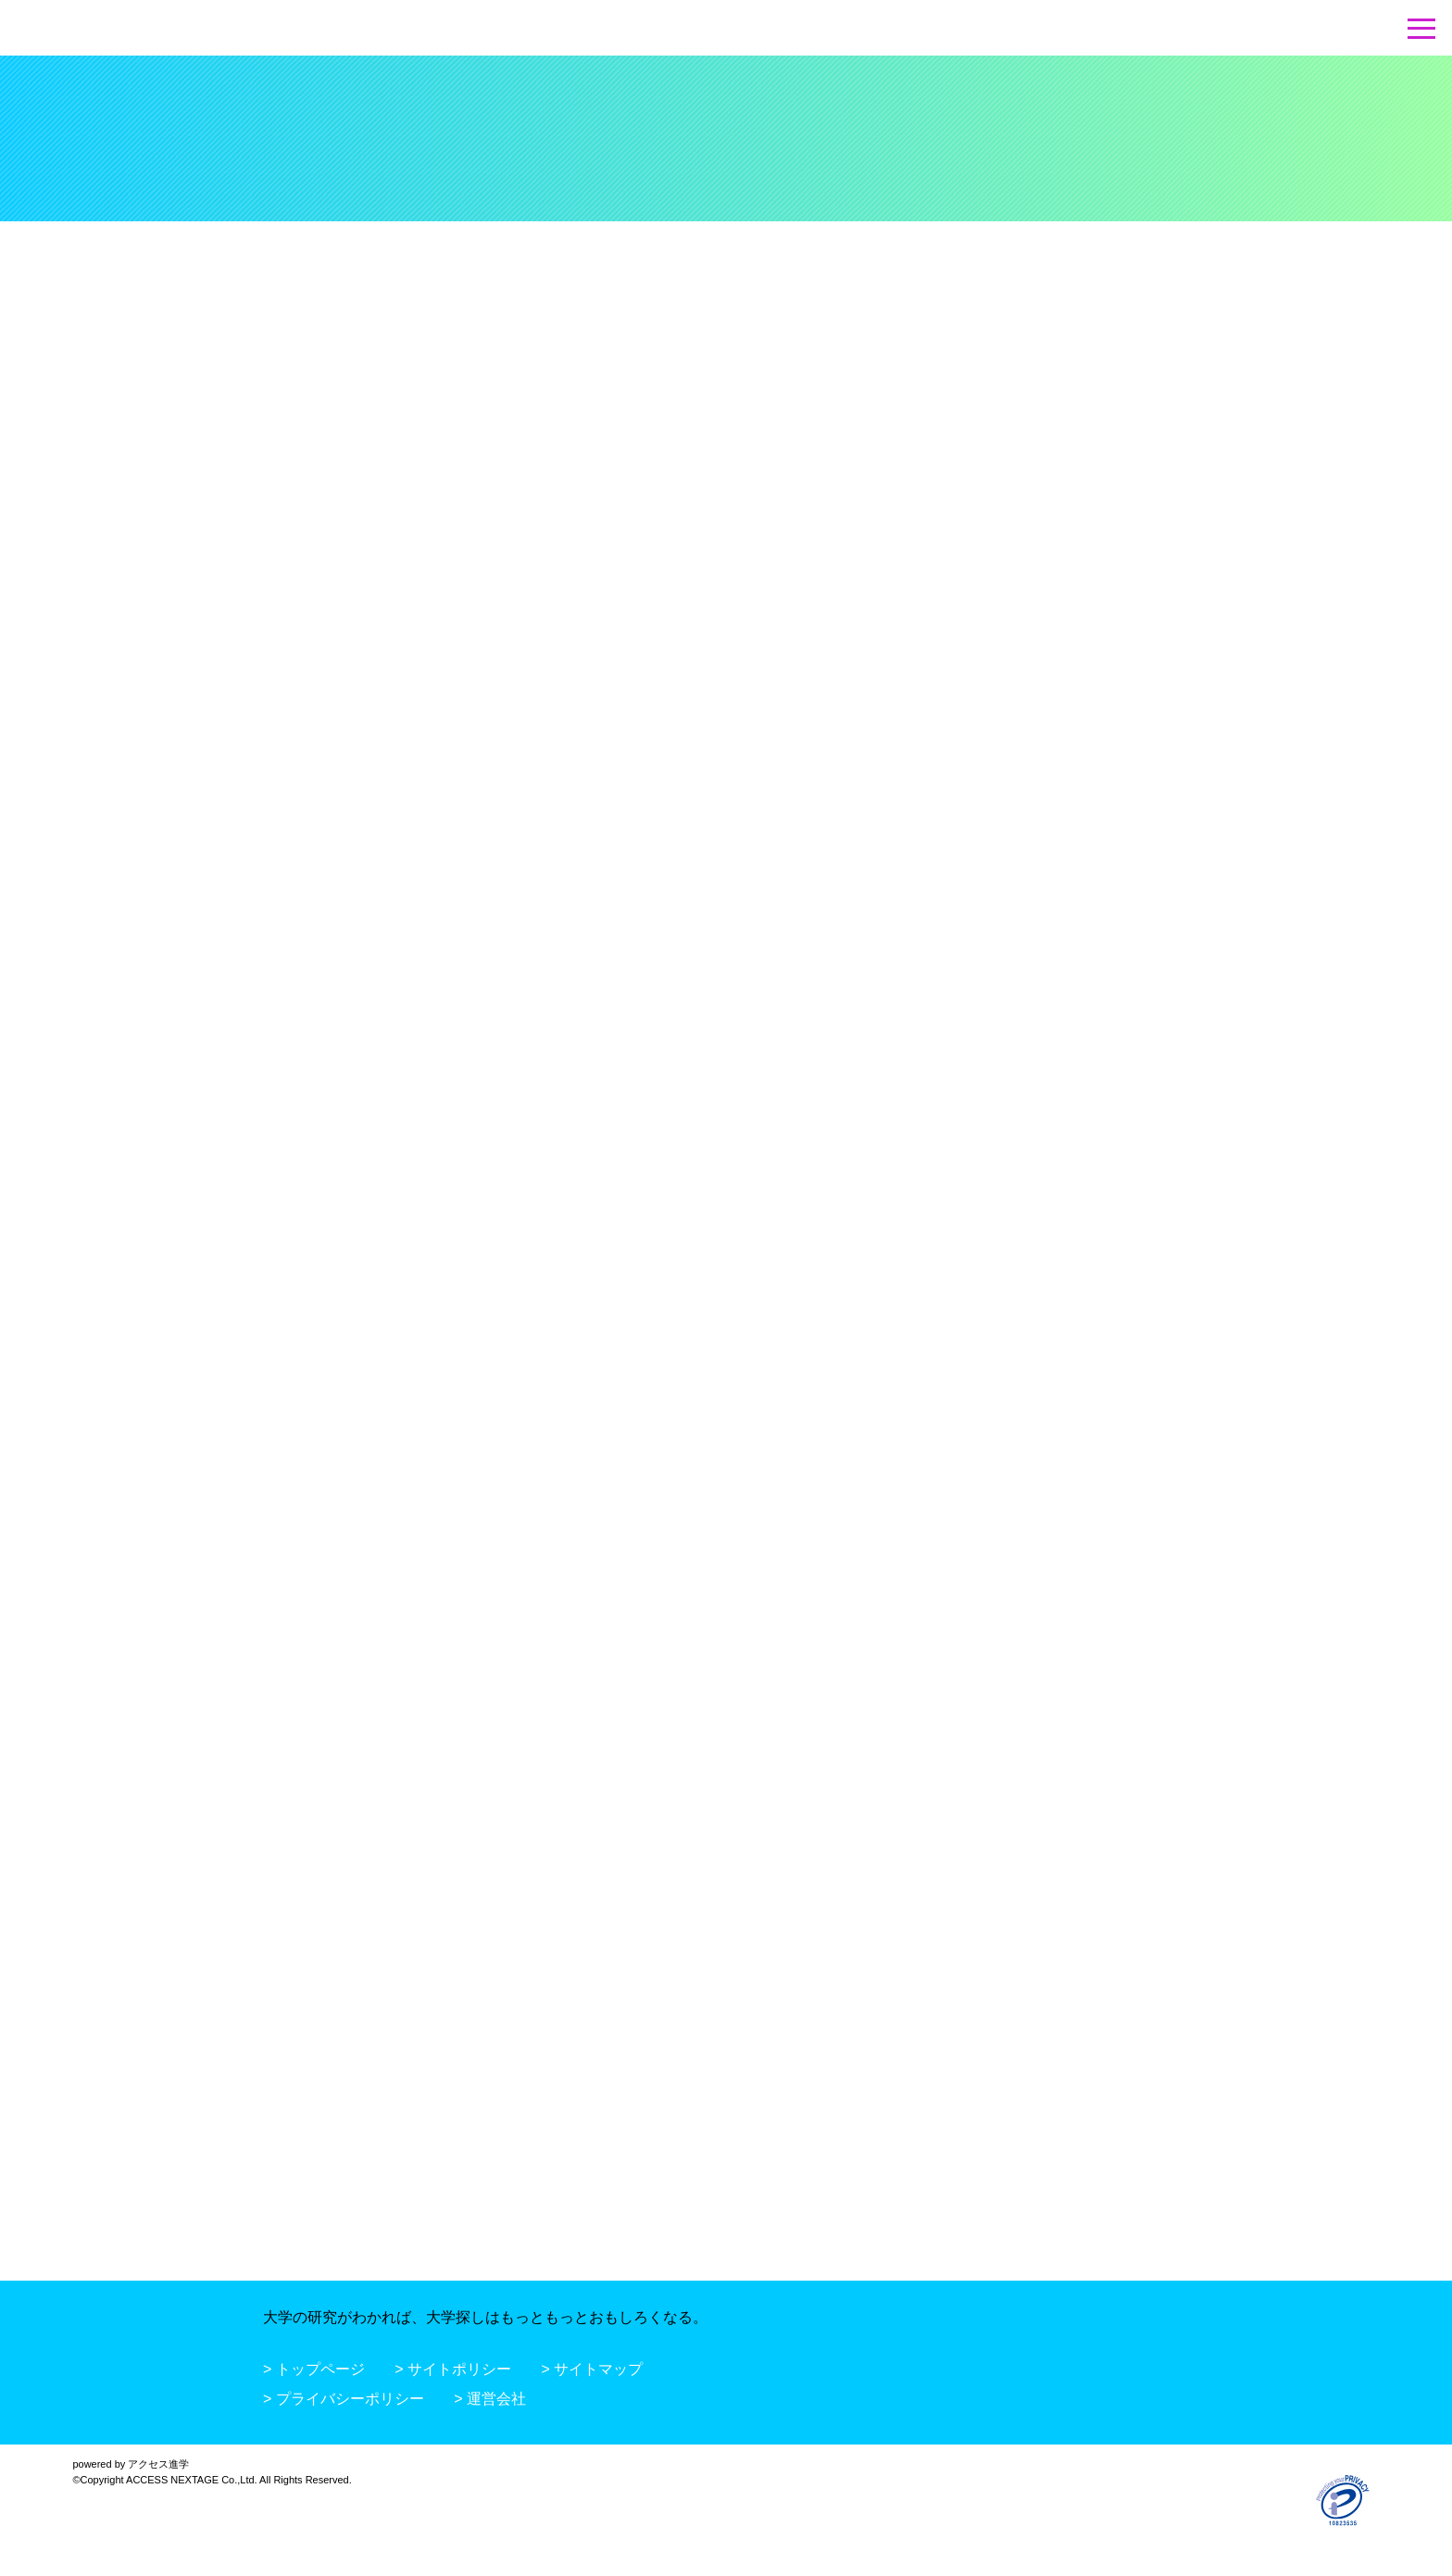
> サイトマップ (593, 2369)
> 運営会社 (490, 2399)
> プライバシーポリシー (343, 2399)
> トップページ (314, 2369)
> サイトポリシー (452, 2369)
